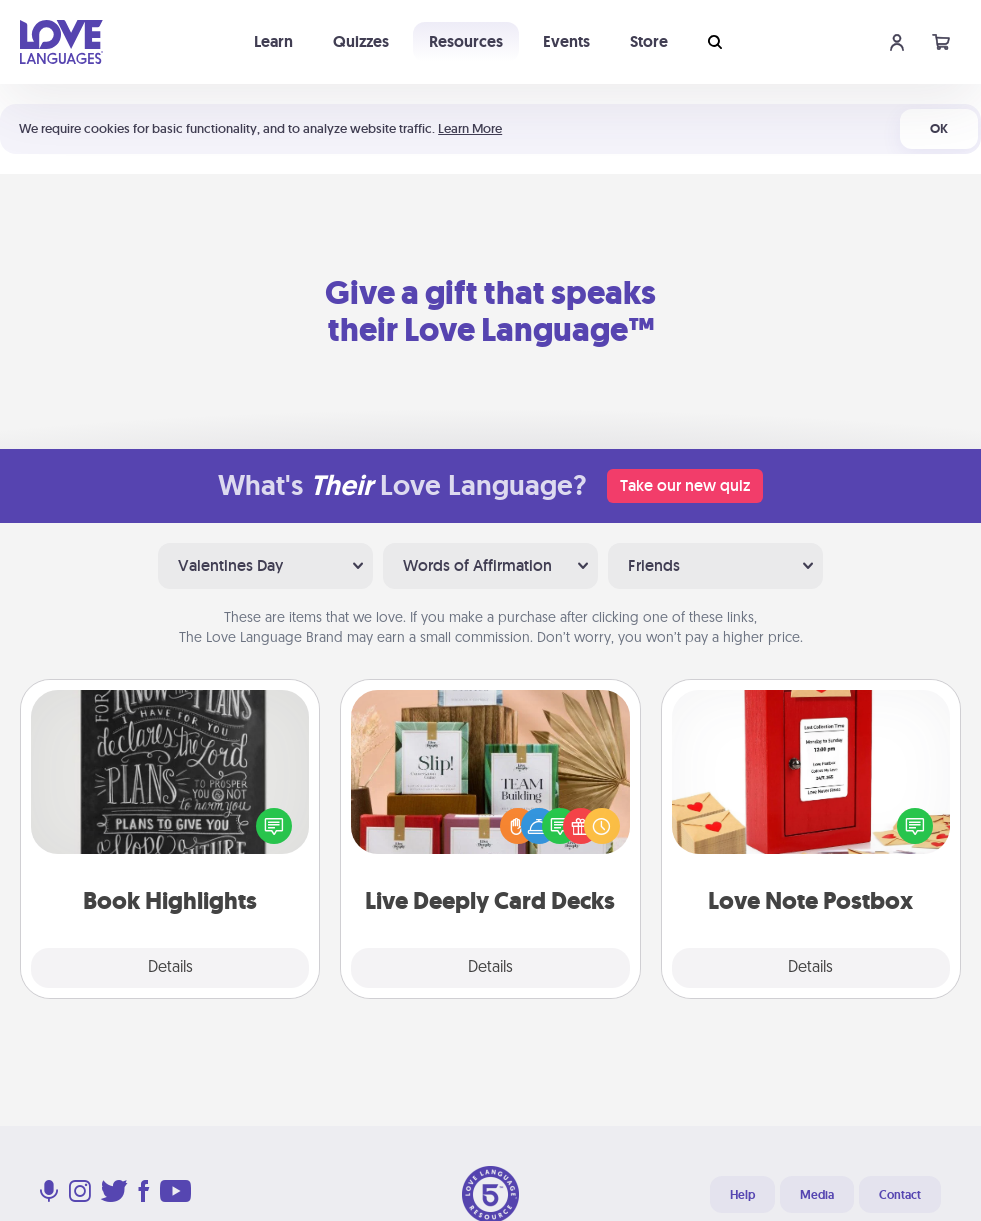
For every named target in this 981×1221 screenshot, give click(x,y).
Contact (900, 1195)
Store (649, 41)
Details (170, 968)
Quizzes (361, 41)
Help (742, 1195)
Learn (273, 41)
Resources (466, 41)
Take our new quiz (685, 485)
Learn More (470, 128)
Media (817, 1195)
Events (566, 41)
